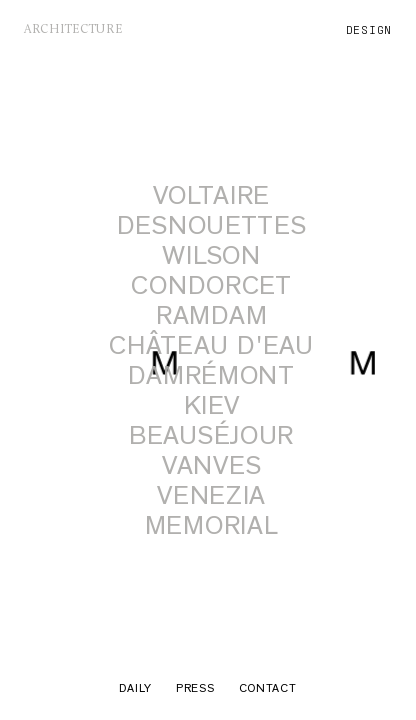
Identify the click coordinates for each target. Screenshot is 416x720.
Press (195, 690)
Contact (268, 690)
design (369, 30)
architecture (73, 30)
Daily (135, 690)
